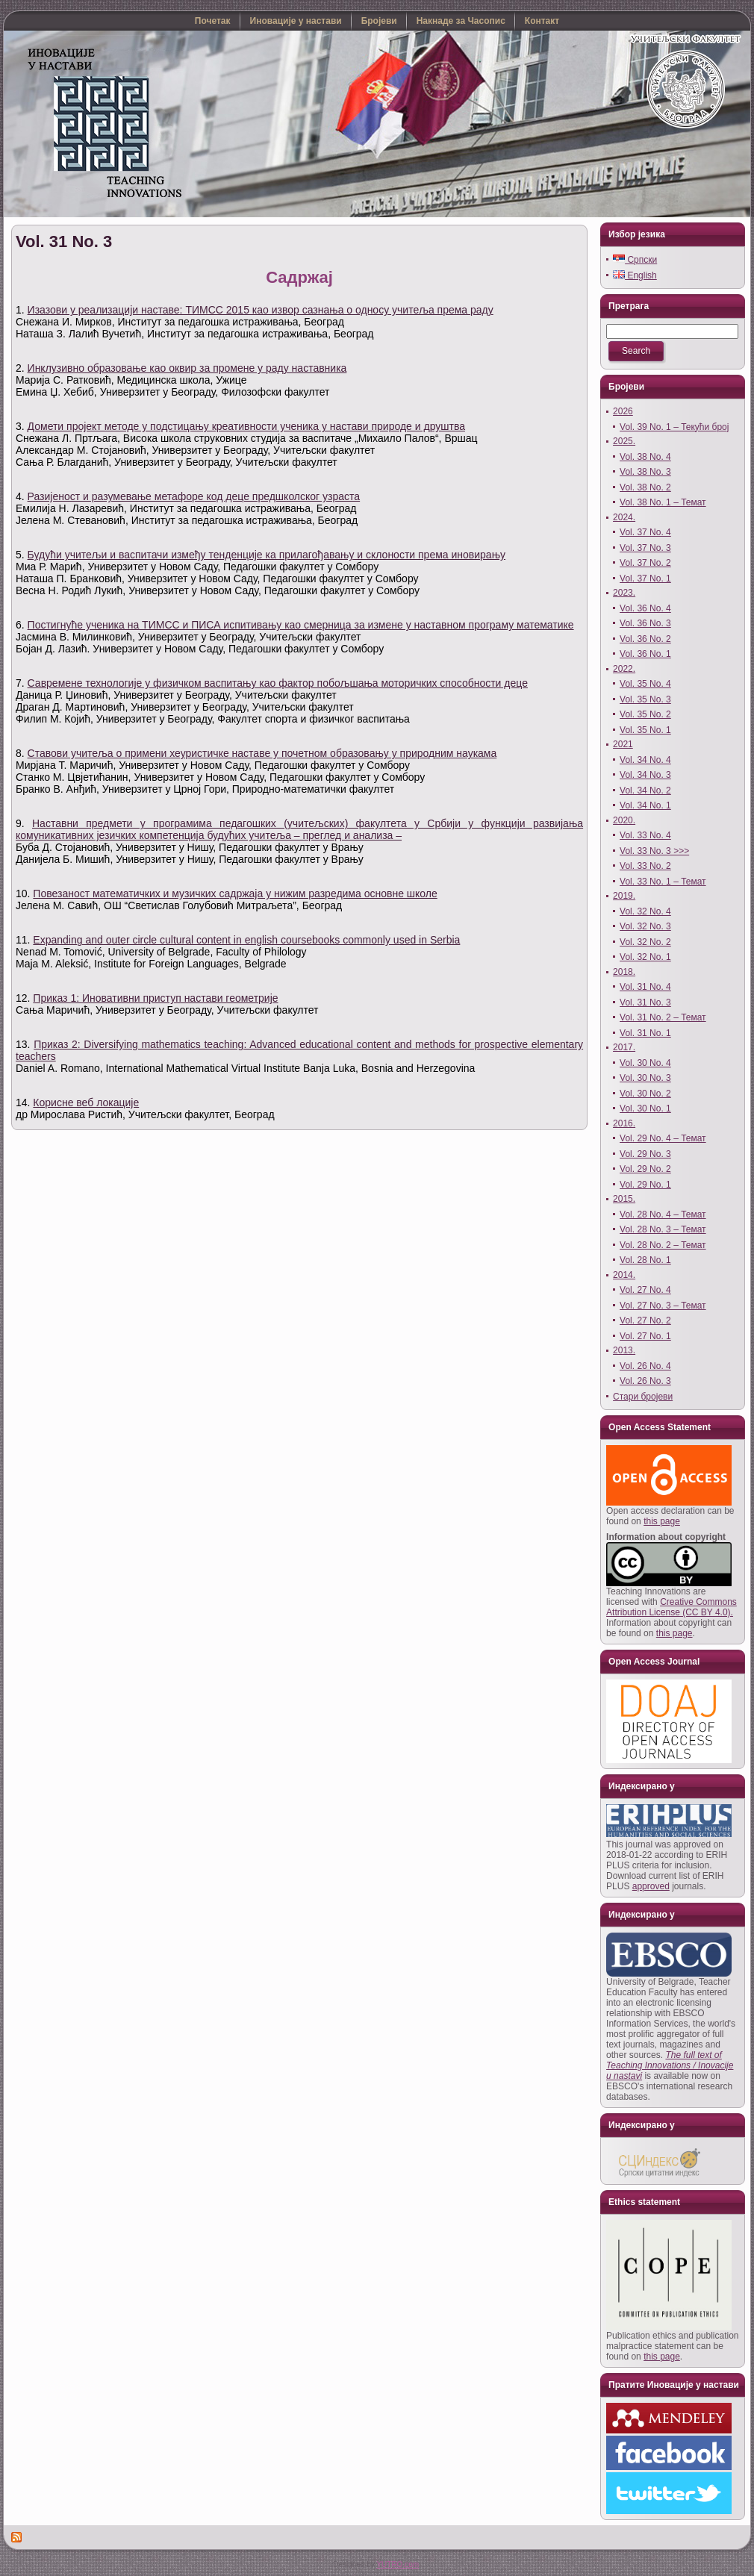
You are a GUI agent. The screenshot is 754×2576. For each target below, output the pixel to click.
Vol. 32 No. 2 (645, 942)
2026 (623, 411)
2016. (624, 1123)
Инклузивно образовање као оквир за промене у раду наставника (187, 368)
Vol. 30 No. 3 (645, 1078)
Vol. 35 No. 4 (645, 684)
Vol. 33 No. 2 (645, 866)
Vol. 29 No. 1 (645, 1184)
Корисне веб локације (86, 1102)
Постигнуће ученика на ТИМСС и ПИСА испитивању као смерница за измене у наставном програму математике (301, 625)
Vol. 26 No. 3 (645, 1381)
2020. (624, 820)
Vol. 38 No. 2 (645, 487)
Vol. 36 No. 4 (645, 608)
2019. (624, 896)
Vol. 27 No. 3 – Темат (663, 1305)
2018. (624, 972)
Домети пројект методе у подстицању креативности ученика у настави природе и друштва (246, 426)
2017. (624, 1047)
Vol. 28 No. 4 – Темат (663, 1214)
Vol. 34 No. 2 (645, 790)
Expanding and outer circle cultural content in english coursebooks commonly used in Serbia (246, 940)
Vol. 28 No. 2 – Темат (663, 1245)
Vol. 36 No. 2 (645, 639)
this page (662, 1521)
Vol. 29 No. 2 (645, 1169)
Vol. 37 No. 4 (645, 532)
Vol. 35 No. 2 (645, 714)
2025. (624, 441)
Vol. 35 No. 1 (645, 730)
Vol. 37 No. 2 (645, 563)
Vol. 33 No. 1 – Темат (663, 881)
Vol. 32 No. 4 (645, 911)
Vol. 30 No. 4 (645, 1063)
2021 (623, 744)
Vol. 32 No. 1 (645, 957)
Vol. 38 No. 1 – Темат (663, 502)
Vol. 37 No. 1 (645, 578)
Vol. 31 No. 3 (64, 241)
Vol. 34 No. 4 (645, 760)
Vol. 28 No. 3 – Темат (663, 1229)
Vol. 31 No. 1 (645, 1033)
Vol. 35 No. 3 (645, 699)
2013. (624, 1350)
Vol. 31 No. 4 (645, 987)
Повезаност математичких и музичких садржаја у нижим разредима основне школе (235, 893)
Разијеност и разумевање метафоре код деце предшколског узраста (194, 496)
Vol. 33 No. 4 (645, 835)
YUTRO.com (397, 2564)
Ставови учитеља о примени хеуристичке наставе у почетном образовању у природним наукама (262, 753)
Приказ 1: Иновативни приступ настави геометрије (155, 998)
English (635, 275)
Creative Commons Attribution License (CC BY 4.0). (671, 1607)
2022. (624, 669)
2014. (624, 1275)
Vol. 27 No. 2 (645, 1320)
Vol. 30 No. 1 (645, 1108)
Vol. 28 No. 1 (645, 1260)
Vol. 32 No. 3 (645, 926)
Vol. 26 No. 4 (645, 1366)
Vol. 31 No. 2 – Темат (663, 1017)
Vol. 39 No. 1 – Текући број (674, 427)
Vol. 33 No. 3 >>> (654, 851)
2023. (624, 592)
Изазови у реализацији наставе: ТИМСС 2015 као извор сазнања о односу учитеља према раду (260, 310)
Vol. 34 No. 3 (645, 775)
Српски (635, 260)
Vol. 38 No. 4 (645, 457)
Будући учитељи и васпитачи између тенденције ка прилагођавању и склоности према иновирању (266, 555)
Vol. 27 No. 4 (645, 1290)
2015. (624, 1199)
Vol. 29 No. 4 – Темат (663, 1138)
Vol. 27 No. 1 (645, 1336)
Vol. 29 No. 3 (645, 1154)
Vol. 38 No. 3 (645, 472)
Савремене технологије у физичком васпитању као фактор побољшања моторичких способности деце (278, 683)
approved (651, 1886)
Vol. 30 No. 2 (645, 1093)
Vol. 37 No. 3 (645, 548)
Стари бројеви (643, 1396)
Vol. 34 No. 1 (645, 805)
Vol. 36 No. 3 (645, 623)
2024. (624, 517)
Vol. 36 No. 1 (645, 654)
